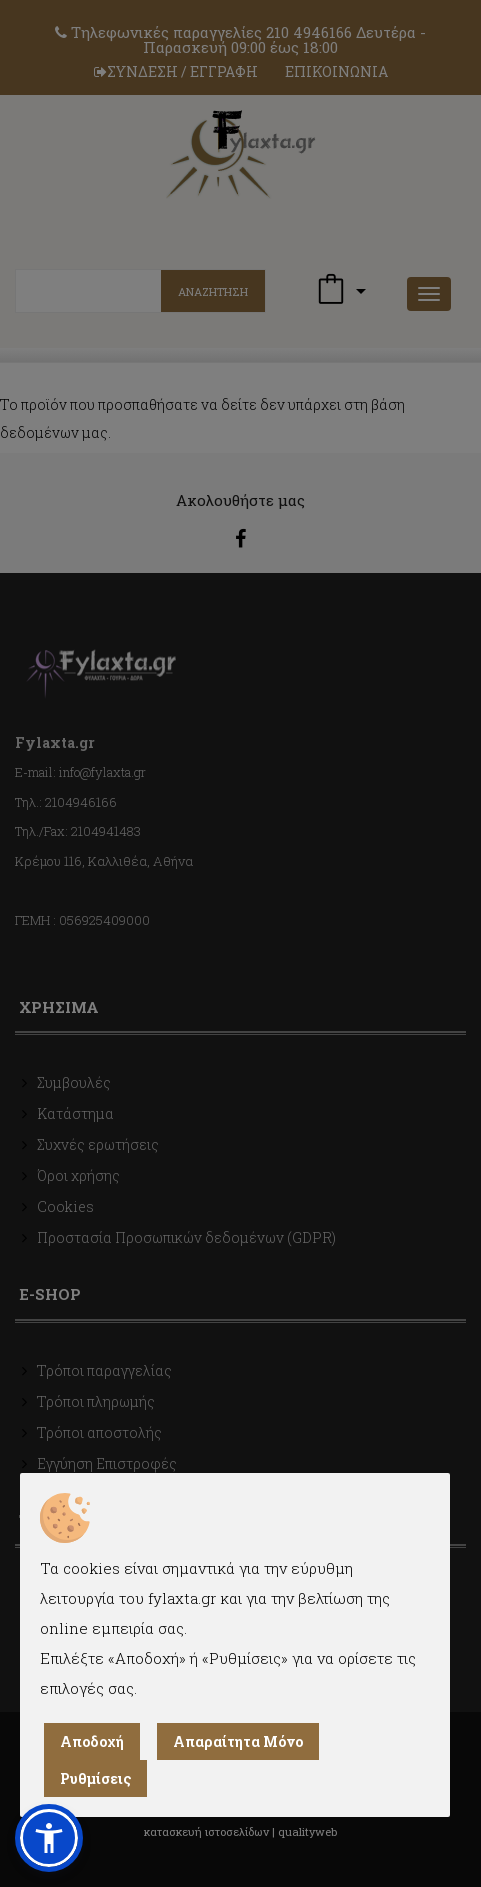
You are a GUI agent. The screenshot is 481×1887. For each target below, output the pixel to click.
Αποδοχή (92, 1741)
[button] (49, 1838)
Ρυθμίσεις (95, 1778)
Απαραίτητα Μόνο (238, 1741)
